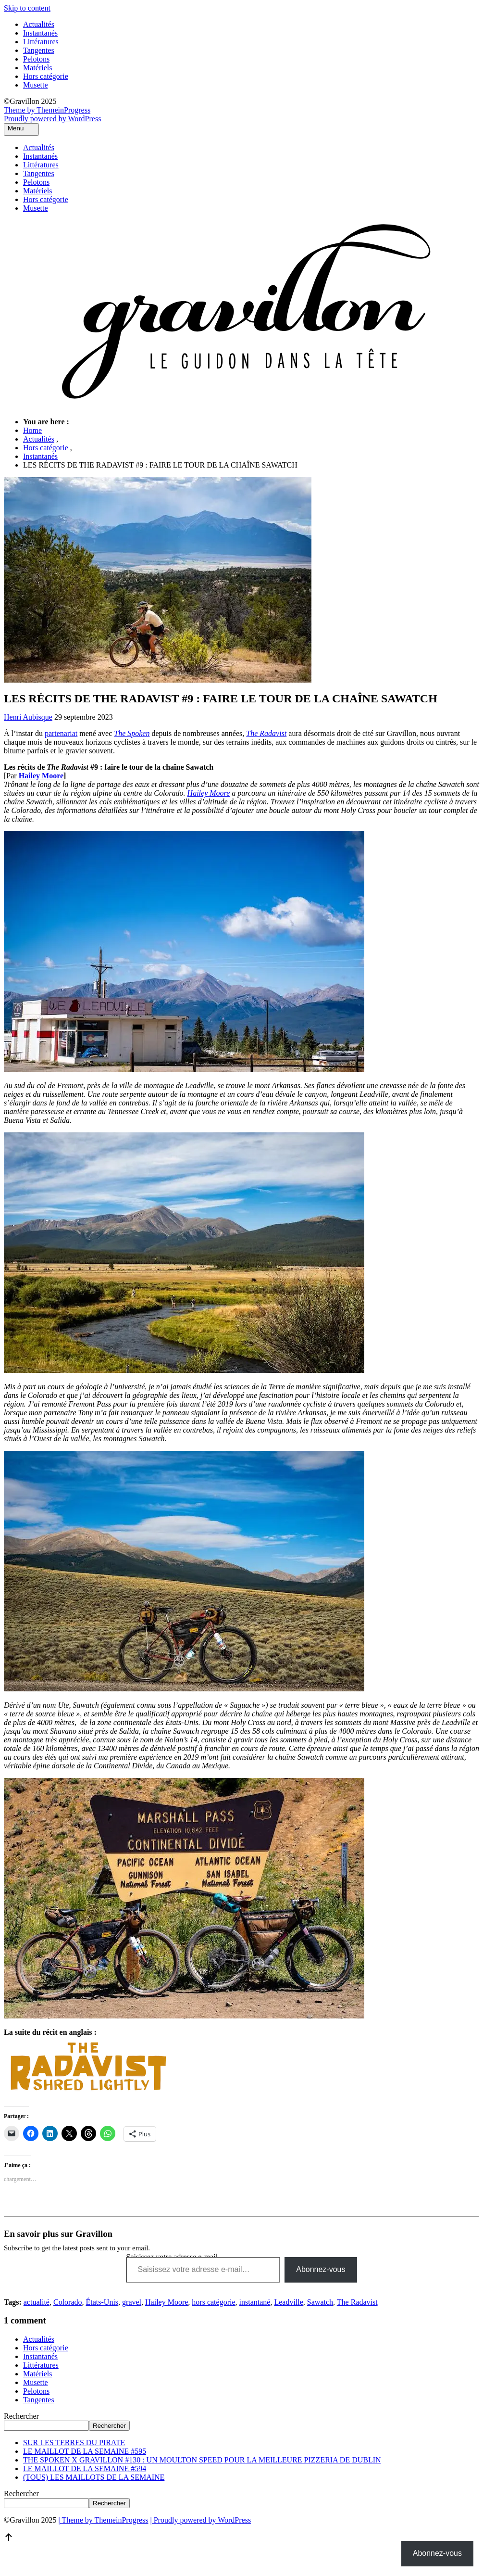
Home (32, 430)
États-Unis (102, 2302)
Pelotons (36, 59)
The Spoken (131, 733)
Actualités (38, 24)
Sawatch (320, 2302)
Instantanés (40, 33)
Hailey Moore (41, 776)
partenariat (61, 733)
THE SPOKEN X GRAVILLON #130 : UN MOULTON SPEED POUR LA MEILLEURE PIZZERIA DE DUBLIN (202, 2460)
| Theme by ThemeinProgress (103, 2520)
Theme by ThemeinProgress (47, 110)
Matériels (37, 67)
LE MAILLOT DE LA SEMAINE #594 (84, 2468)
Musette (35, 85)
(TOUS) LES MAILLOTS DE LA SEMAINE (93, 2477)
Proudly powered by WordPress (52, 118)
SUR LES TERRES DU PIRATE (74, 2442)
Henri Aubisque (28, 717)
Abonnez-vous (320, 2269)
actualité (37, 2302)
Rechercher (21, 2416)
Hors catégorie (45, 76)
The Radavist (357, 2302)
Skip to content (27, 8)
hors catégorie (213, 2302)
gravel (131, 2302)
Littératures (41, 42)
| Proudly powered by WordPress (200, 2520)
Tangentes (38, 50)
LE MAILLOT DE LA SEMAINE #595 (84, 2451)
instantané (255, 2302)
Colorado (67, 2302)
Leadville (288, 2302)
